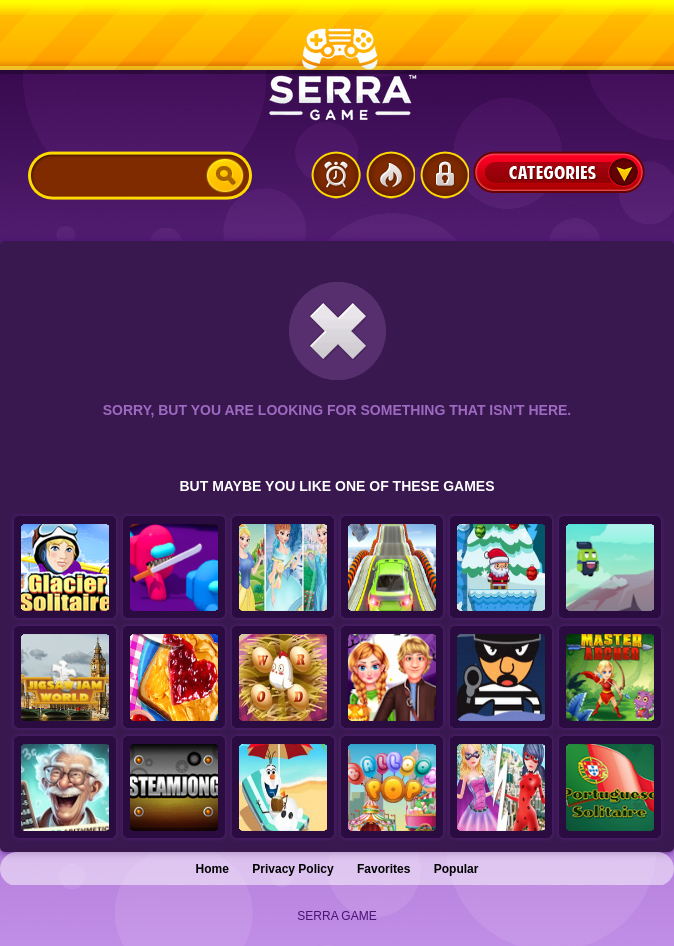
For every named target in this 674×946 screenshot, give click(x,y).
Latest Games (336, 175)
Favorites (383, 869)
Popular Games (390, 175)
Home (212, 869)
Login (444, 175)
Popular (456, 869)
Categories (559, 172)
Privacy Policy (292, 869)
